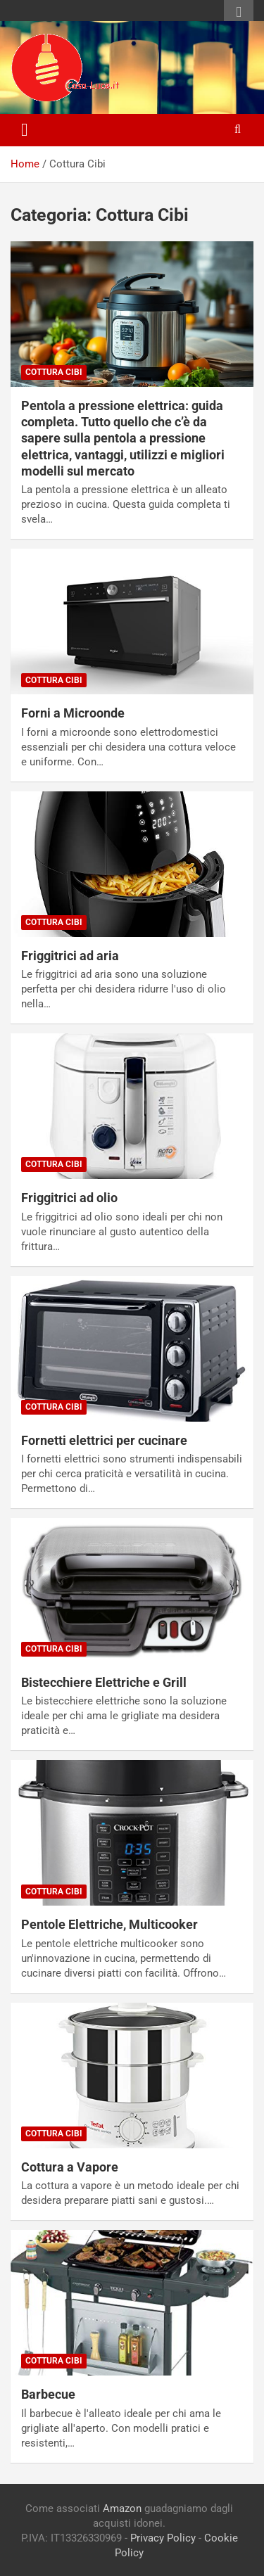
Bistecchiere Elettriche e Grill (104, 1682)
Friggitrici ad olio (69, 1197)
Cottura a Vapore (69, 2167)
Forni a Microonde (73, 713)
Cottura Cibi (53, 372)
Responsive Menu (238, 12)
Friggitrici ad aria (70, 955)
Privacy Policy (163, 2538)
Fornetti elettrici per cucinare (104, 1440)
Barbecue (48, 2394)
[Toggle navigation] (25, 130)
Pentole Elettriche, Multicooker (109, 1924)
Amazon (122, 2508)
